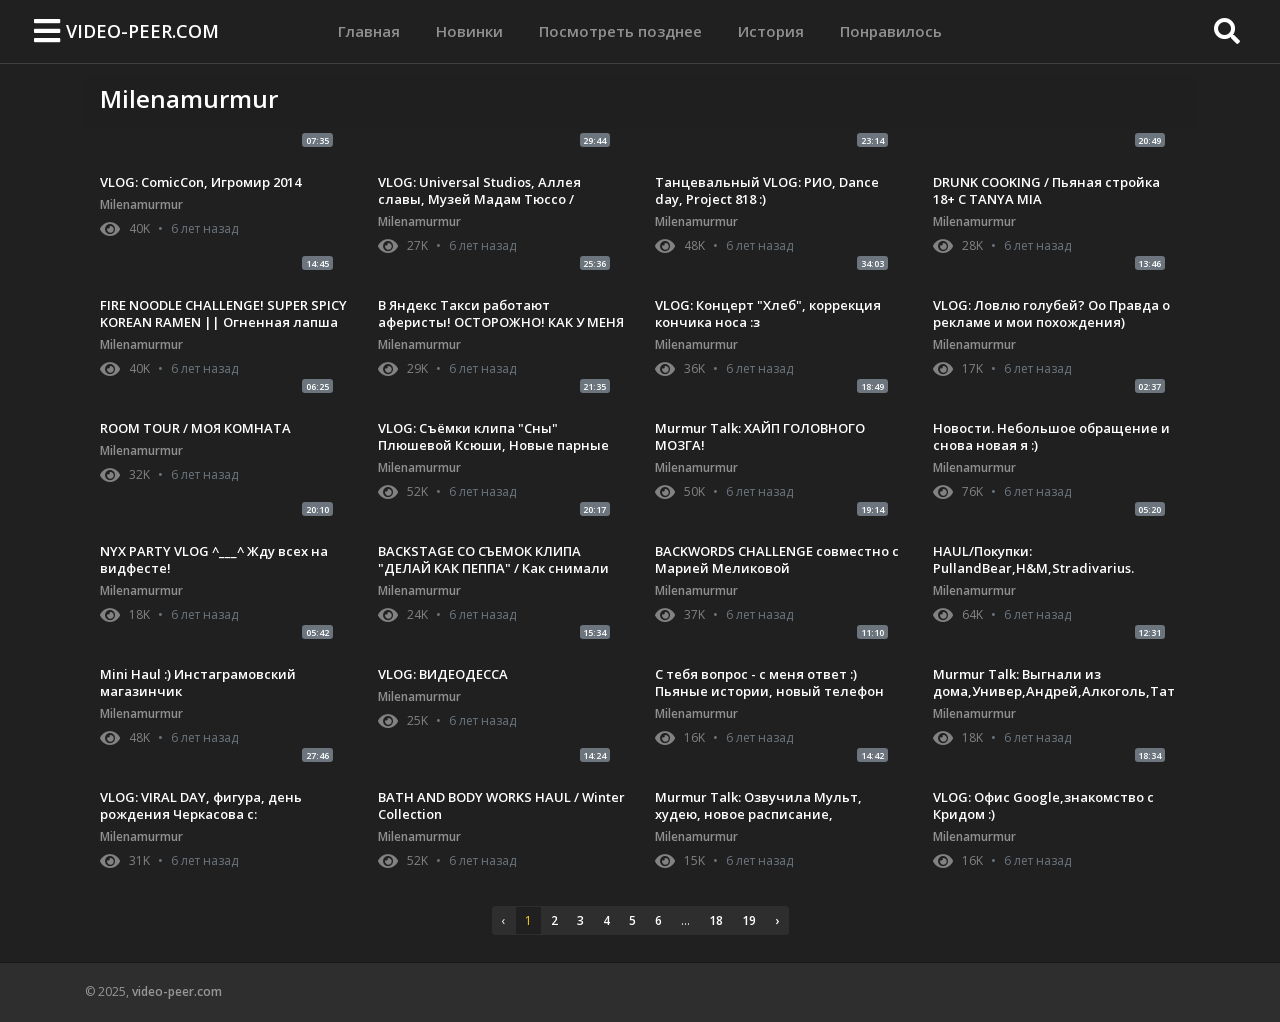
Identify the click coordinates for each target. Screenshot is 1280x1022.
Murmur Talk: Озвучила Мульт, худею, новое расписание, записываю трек (758, 814)
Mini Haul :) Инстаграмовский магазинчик (198, 682)
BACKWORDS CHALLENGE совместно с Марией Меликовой (777, 559)
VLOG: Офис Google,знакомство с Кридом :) (1043, 805)
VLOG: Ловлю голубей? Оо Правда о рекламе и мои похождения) (1051, 313)
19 (749, 920)
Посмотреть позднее (620, 31)
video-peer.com (142, 31)
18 (716, 920)
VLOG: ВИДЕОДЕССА (443, 674)
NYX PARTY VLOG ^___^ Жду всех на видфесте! (214, 559)
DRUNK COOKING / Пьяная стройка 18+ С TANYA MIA (1046, 190)
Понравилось (891, 31)
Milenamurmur (141, 204)
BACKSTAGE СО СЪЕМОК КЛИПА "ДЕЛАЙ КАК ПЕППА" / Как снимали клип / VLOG (493, 568)
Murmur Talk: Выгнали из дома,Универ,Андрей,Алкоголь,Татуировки (1054, 691)
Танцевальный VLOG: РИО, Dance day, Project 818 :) (767, 190)
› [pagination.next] (777, 920)
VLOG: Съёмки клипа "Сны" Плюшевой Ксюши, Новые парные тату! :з (493, 445)
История (771, 31)
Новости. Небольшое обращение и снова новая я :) (1051, 436)
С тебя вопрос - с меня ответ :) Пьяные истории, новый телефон (769, 682)
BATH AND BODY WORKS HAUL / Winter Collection (501, 805)
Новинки (469, 31)
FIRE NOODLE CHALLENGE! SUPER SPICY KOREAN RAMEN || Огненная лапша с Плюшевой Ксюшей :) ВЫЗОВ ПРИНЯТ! (223, 330)
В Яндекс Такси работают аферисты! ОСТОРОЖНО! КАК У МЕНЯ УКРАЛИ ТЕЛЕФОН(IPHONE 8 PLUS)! (501, 322)
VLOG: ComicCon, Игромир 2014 (200, 182)
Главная (369, 29)
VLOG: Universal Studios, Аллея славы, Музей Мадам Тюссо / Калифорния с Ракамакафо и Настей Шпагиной (501, 207)
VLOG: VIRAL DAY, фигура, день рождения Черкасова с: (201, 805)
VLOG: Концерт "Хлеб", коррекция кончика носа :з (768, 313)
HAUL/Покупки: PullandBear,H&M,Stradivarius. (1033, 559)
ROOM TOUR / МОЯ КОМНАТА (195, 428)
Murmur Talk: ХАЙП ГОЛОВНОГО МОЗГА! (760, 436)
